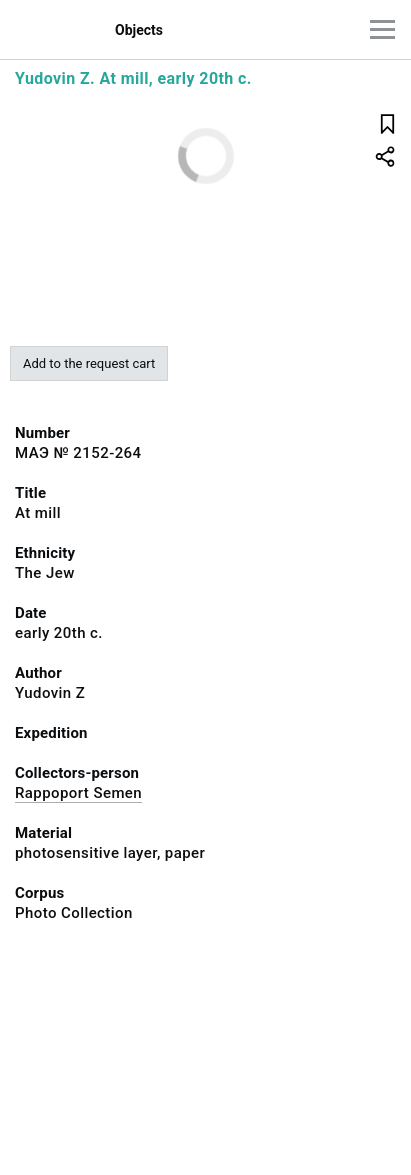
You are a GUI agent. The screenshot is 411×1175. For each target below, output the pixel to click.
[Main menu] (382, 29)
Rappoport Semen (78, 793)
